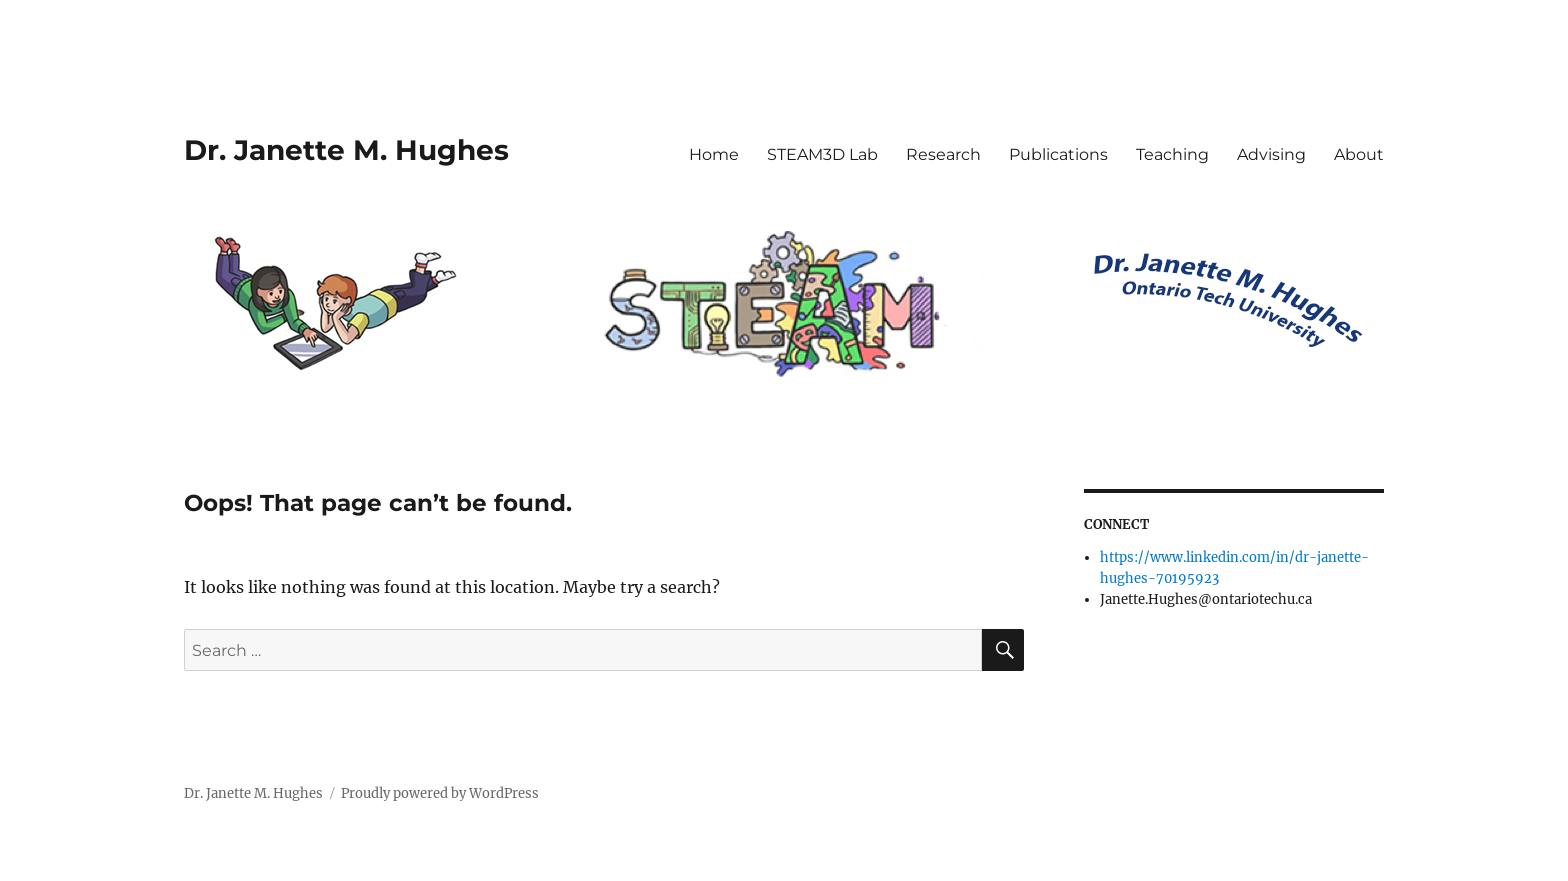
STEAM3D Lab (822, 154)
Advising (1271, 154)
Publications (1058, 154)
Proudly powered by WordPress (440, 793)
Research (943, 154)
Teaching (1172, 154)
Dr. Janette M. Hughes (346, 150)
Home (714, 154)
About (1359, 154)
